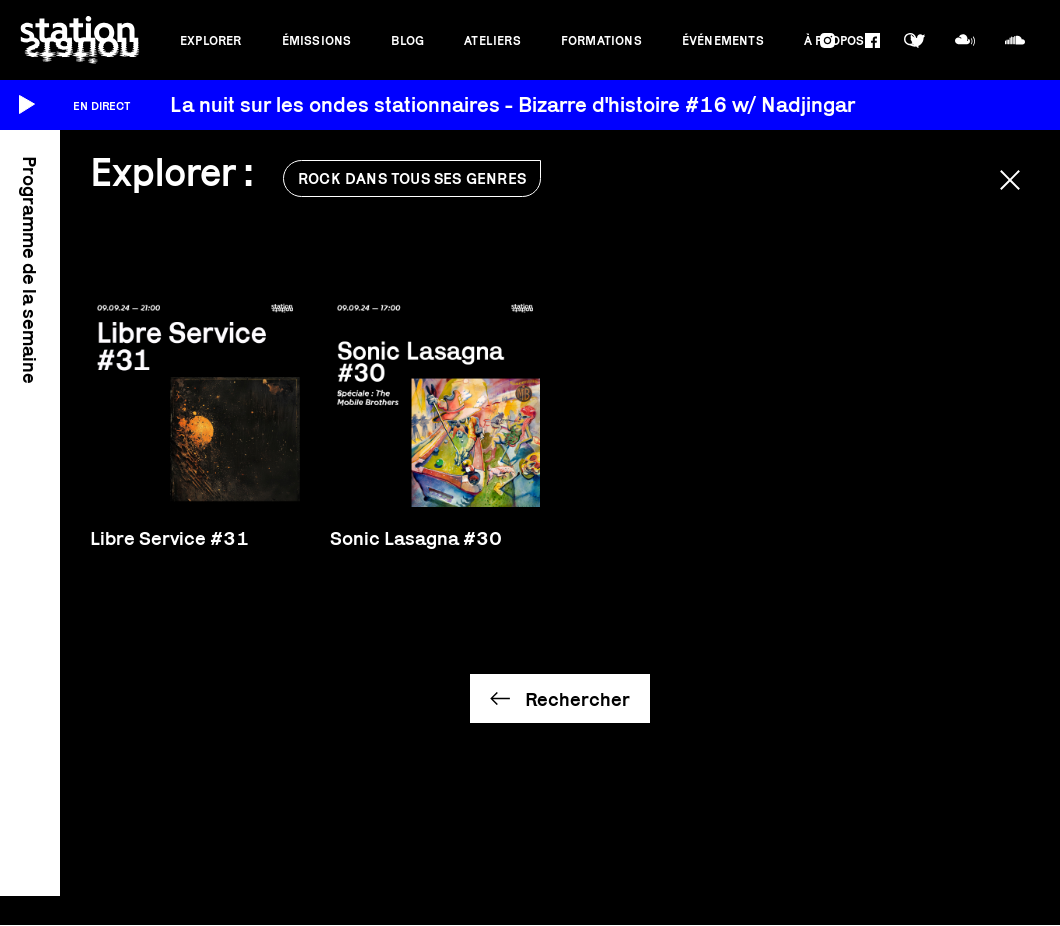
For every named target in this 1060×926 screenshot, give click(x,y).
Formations (601, 40)
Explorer (211, 40)
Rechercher (577, 699)
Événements (723, 40)
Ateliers (492, 40)
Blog (407, 40)
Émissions (317, 40)
